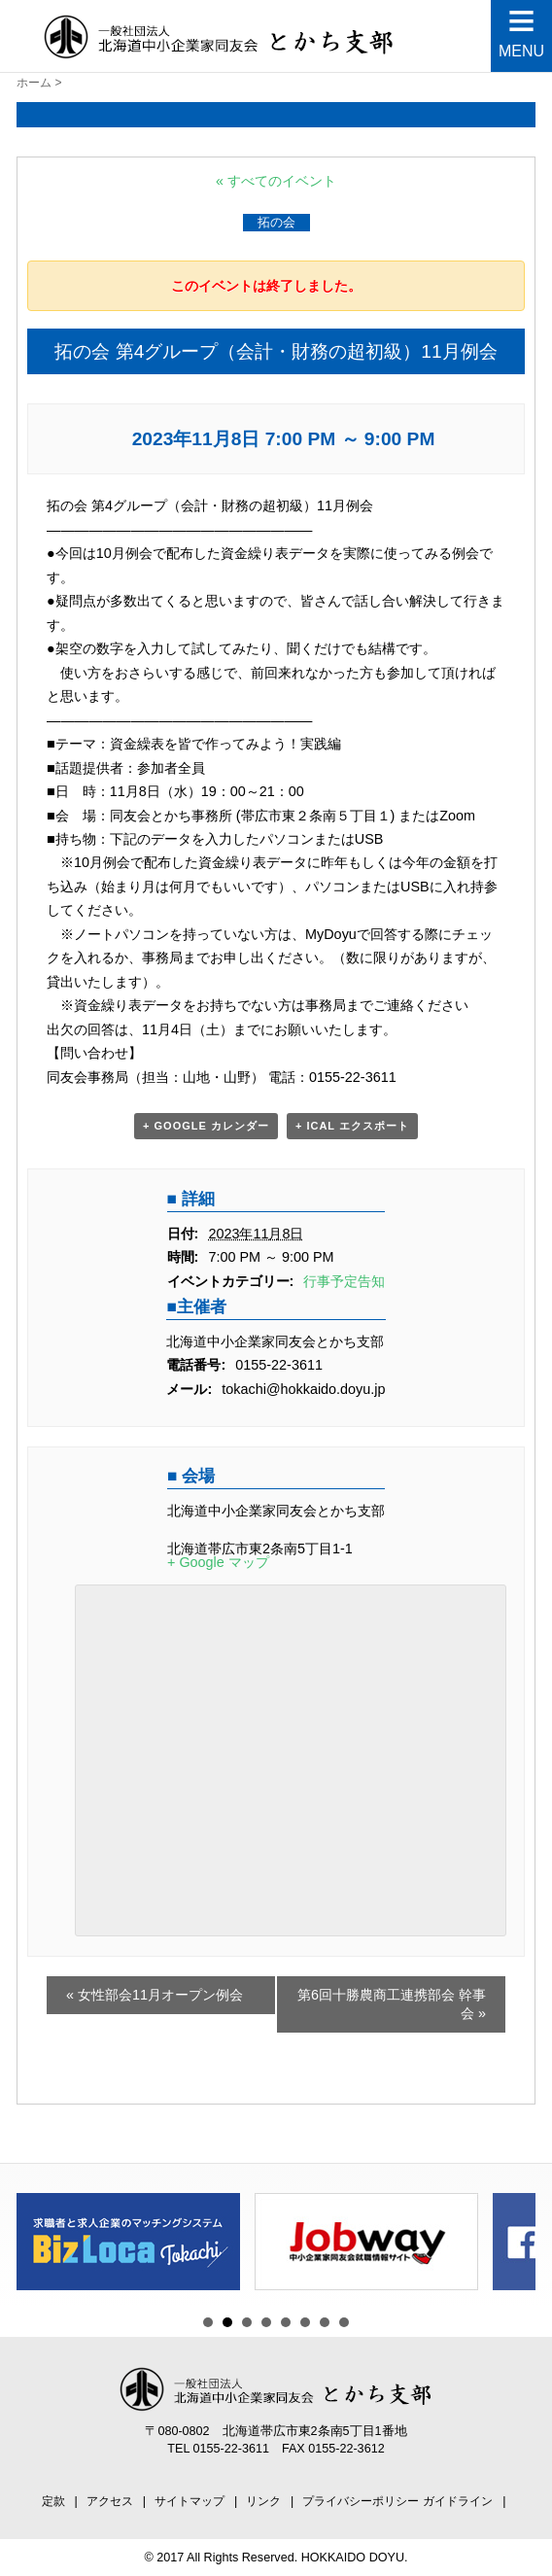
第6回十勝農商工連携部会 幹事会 (391, 2004)
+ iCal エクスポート (352, 1125)
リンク (263, 2501)
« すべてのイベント (276, 181)
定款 (53, 2501)
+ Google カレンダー (206, 1125)
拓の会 (276, 222)
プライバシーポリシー (360, 2501)
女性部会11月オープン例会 (154, 1994)
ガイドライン (458, 2501)
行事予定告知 (344, 1281)
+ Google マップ (218, 1562)
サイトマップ (189, 2501)
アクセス (109, 2501)
